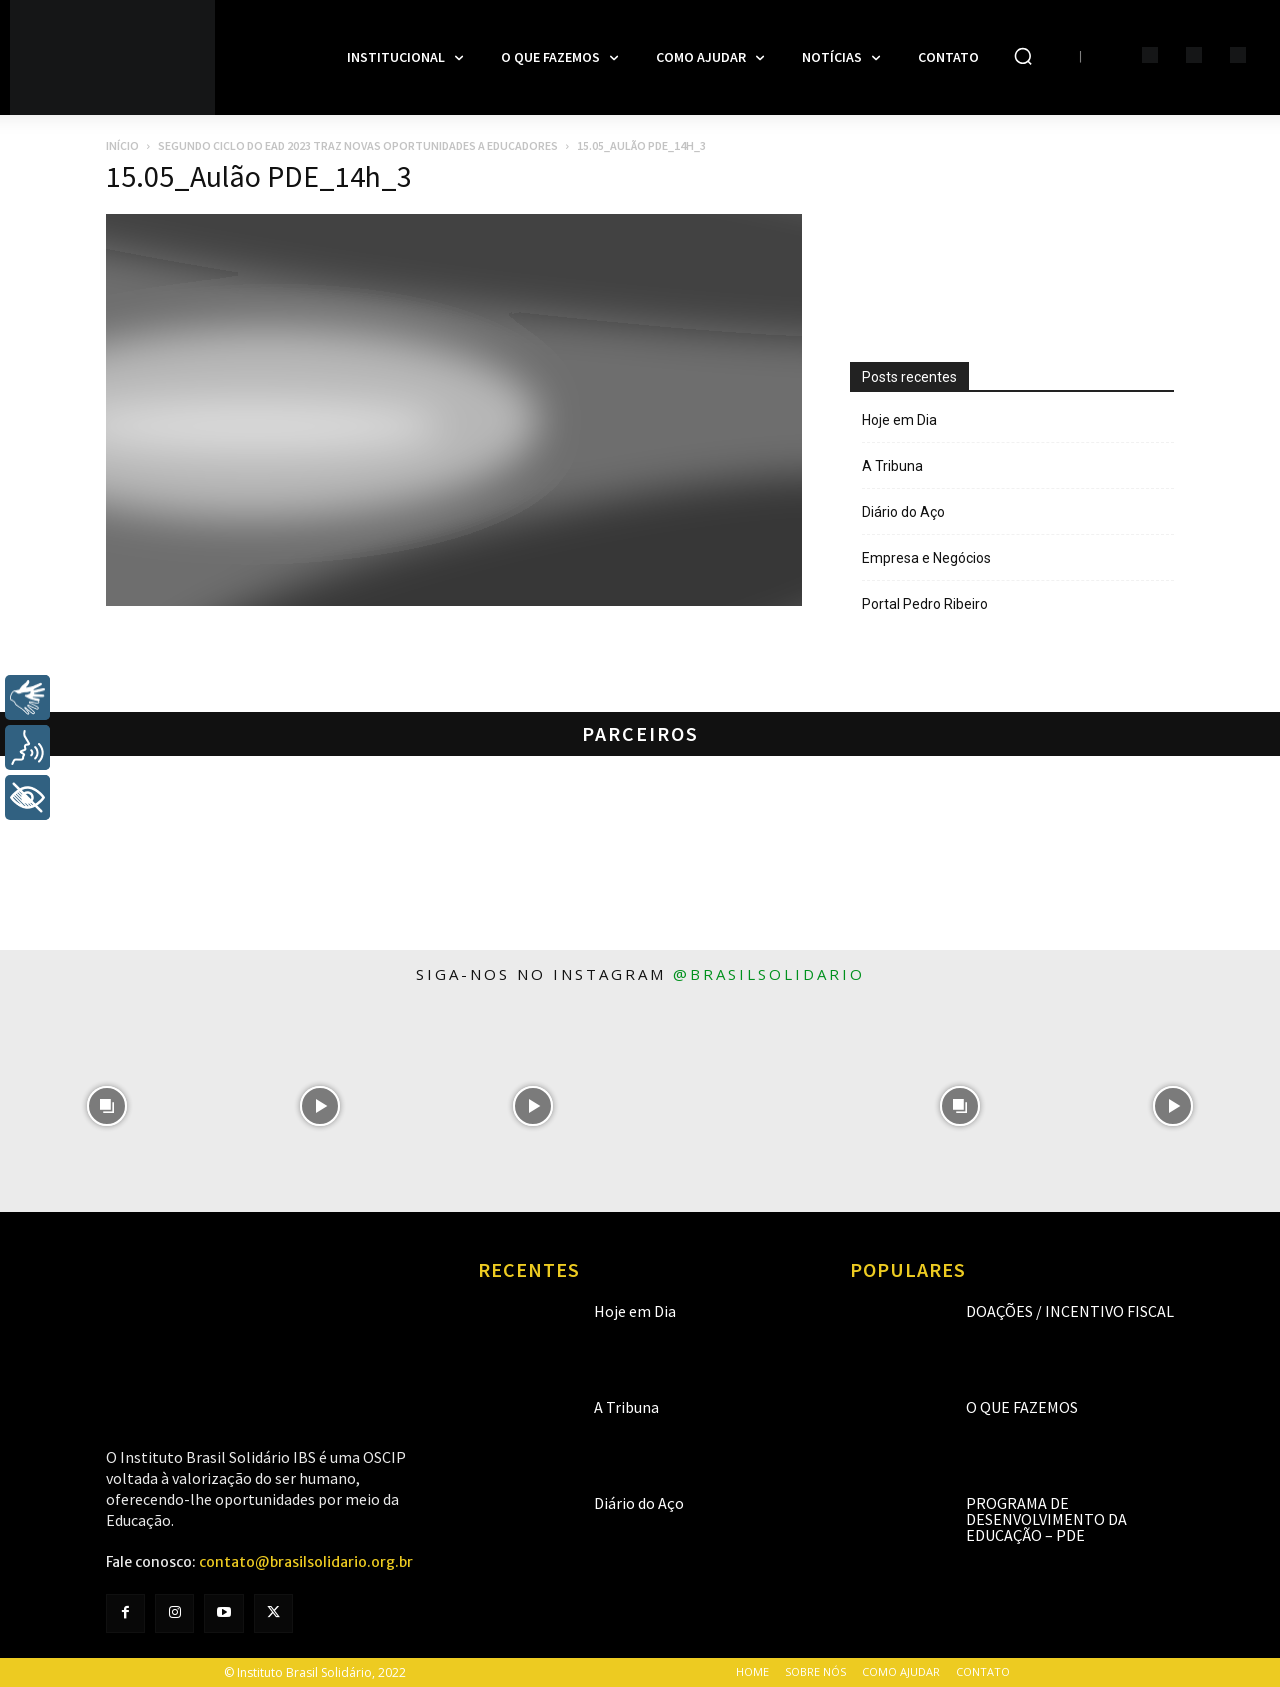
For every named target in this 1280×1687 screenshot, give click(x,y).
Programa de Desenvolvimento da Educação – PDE (1046, 1519)
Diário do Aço (903, 512)
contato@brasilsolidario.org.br (306, 1562)
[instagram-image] (106, 1105)
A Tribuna (892, 466)
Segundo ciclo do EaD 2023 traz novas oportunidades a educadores (358, 145)
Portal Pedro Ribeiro (925, 604)
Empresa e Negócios (926, 558)
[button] (1023, 56)
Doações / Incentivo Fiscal (1070, 1311)
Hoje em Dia (899, 420)
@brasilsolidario (769, 974)
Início (122, 145)
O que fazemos (1022, 1407)
